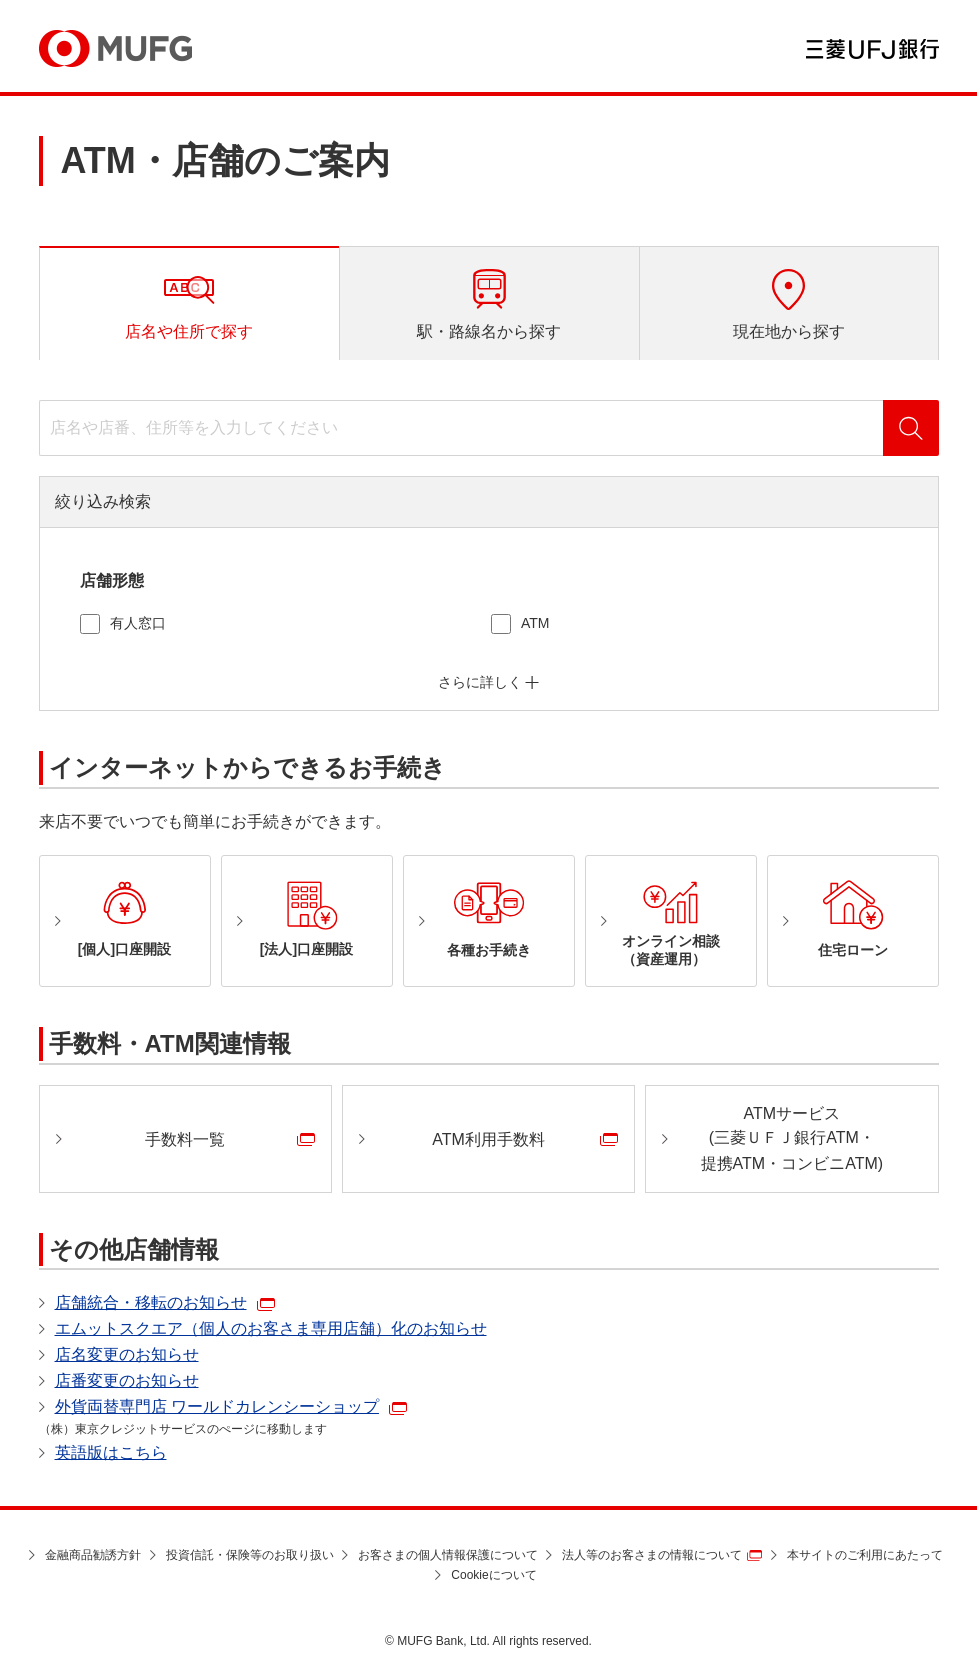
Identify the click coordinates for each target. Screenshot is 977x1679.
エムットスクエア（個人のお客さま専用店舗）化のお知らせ (271, 1328)
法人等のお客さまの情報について (652, 1555)
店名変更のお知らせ (127, 1354)
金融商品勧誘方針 (93, 1555)
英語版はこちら (111, 1452)
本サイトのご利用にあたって (865, 1555)
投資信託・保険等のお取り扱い (250, 1555)
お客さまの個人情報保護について (448, 1555)
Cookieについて (493, 1575)
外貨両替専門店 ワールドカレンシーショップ (217, 1406)
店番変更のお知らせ (127, 1380)
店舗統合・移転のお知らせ (151, 1302)
